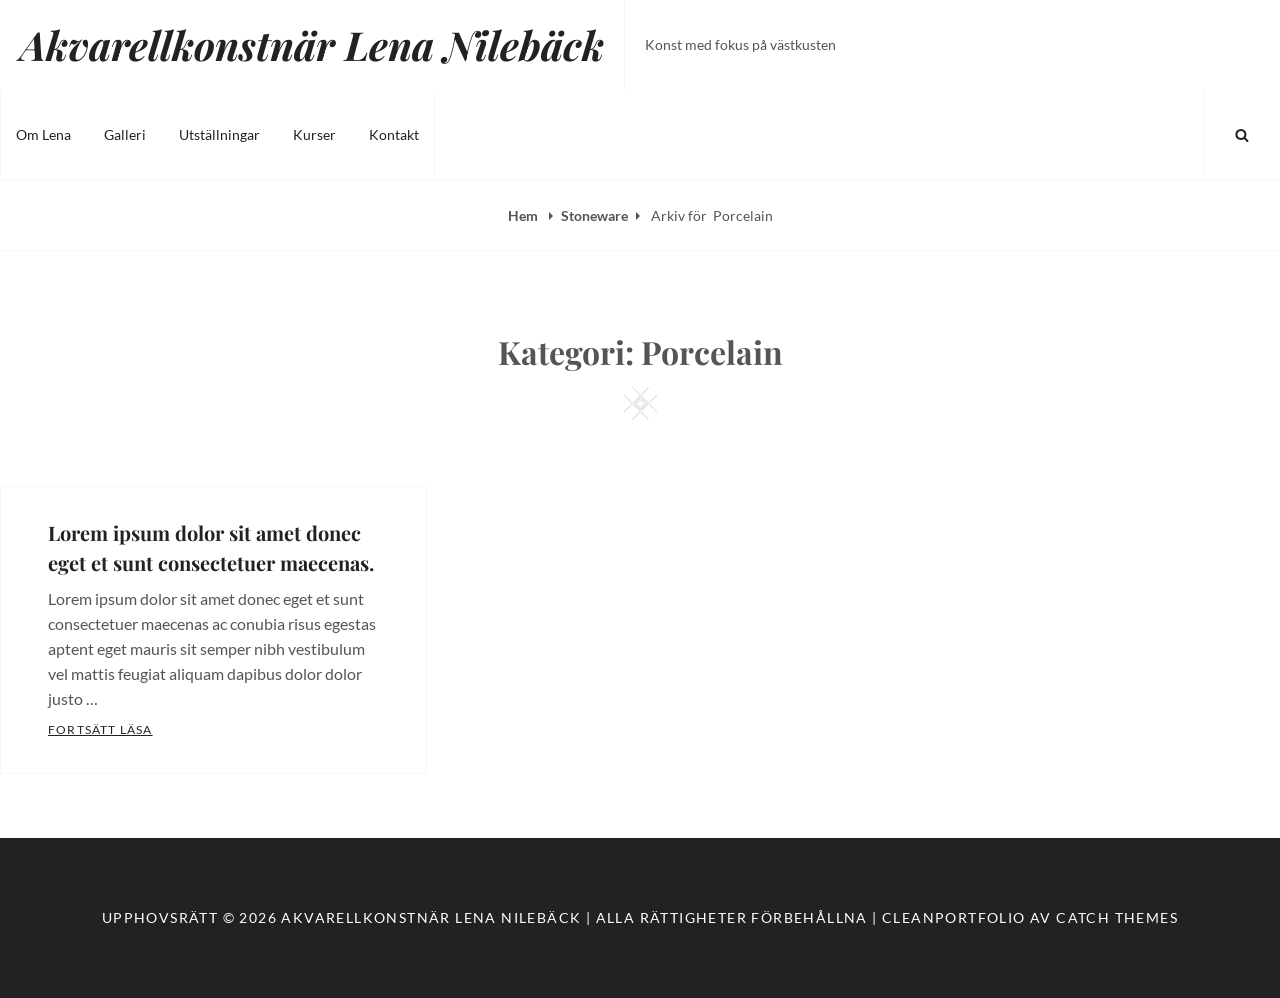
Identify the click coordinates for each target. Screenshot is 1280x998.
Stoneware (594, 215)
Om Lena (43, 134)
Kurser (314, 134)
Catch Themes (1117, 917)
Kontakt (394, 134)
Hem (524, 215)
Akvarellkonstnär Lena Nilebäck (312, 44)
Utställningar (219, 134)
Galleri (125, 134)
